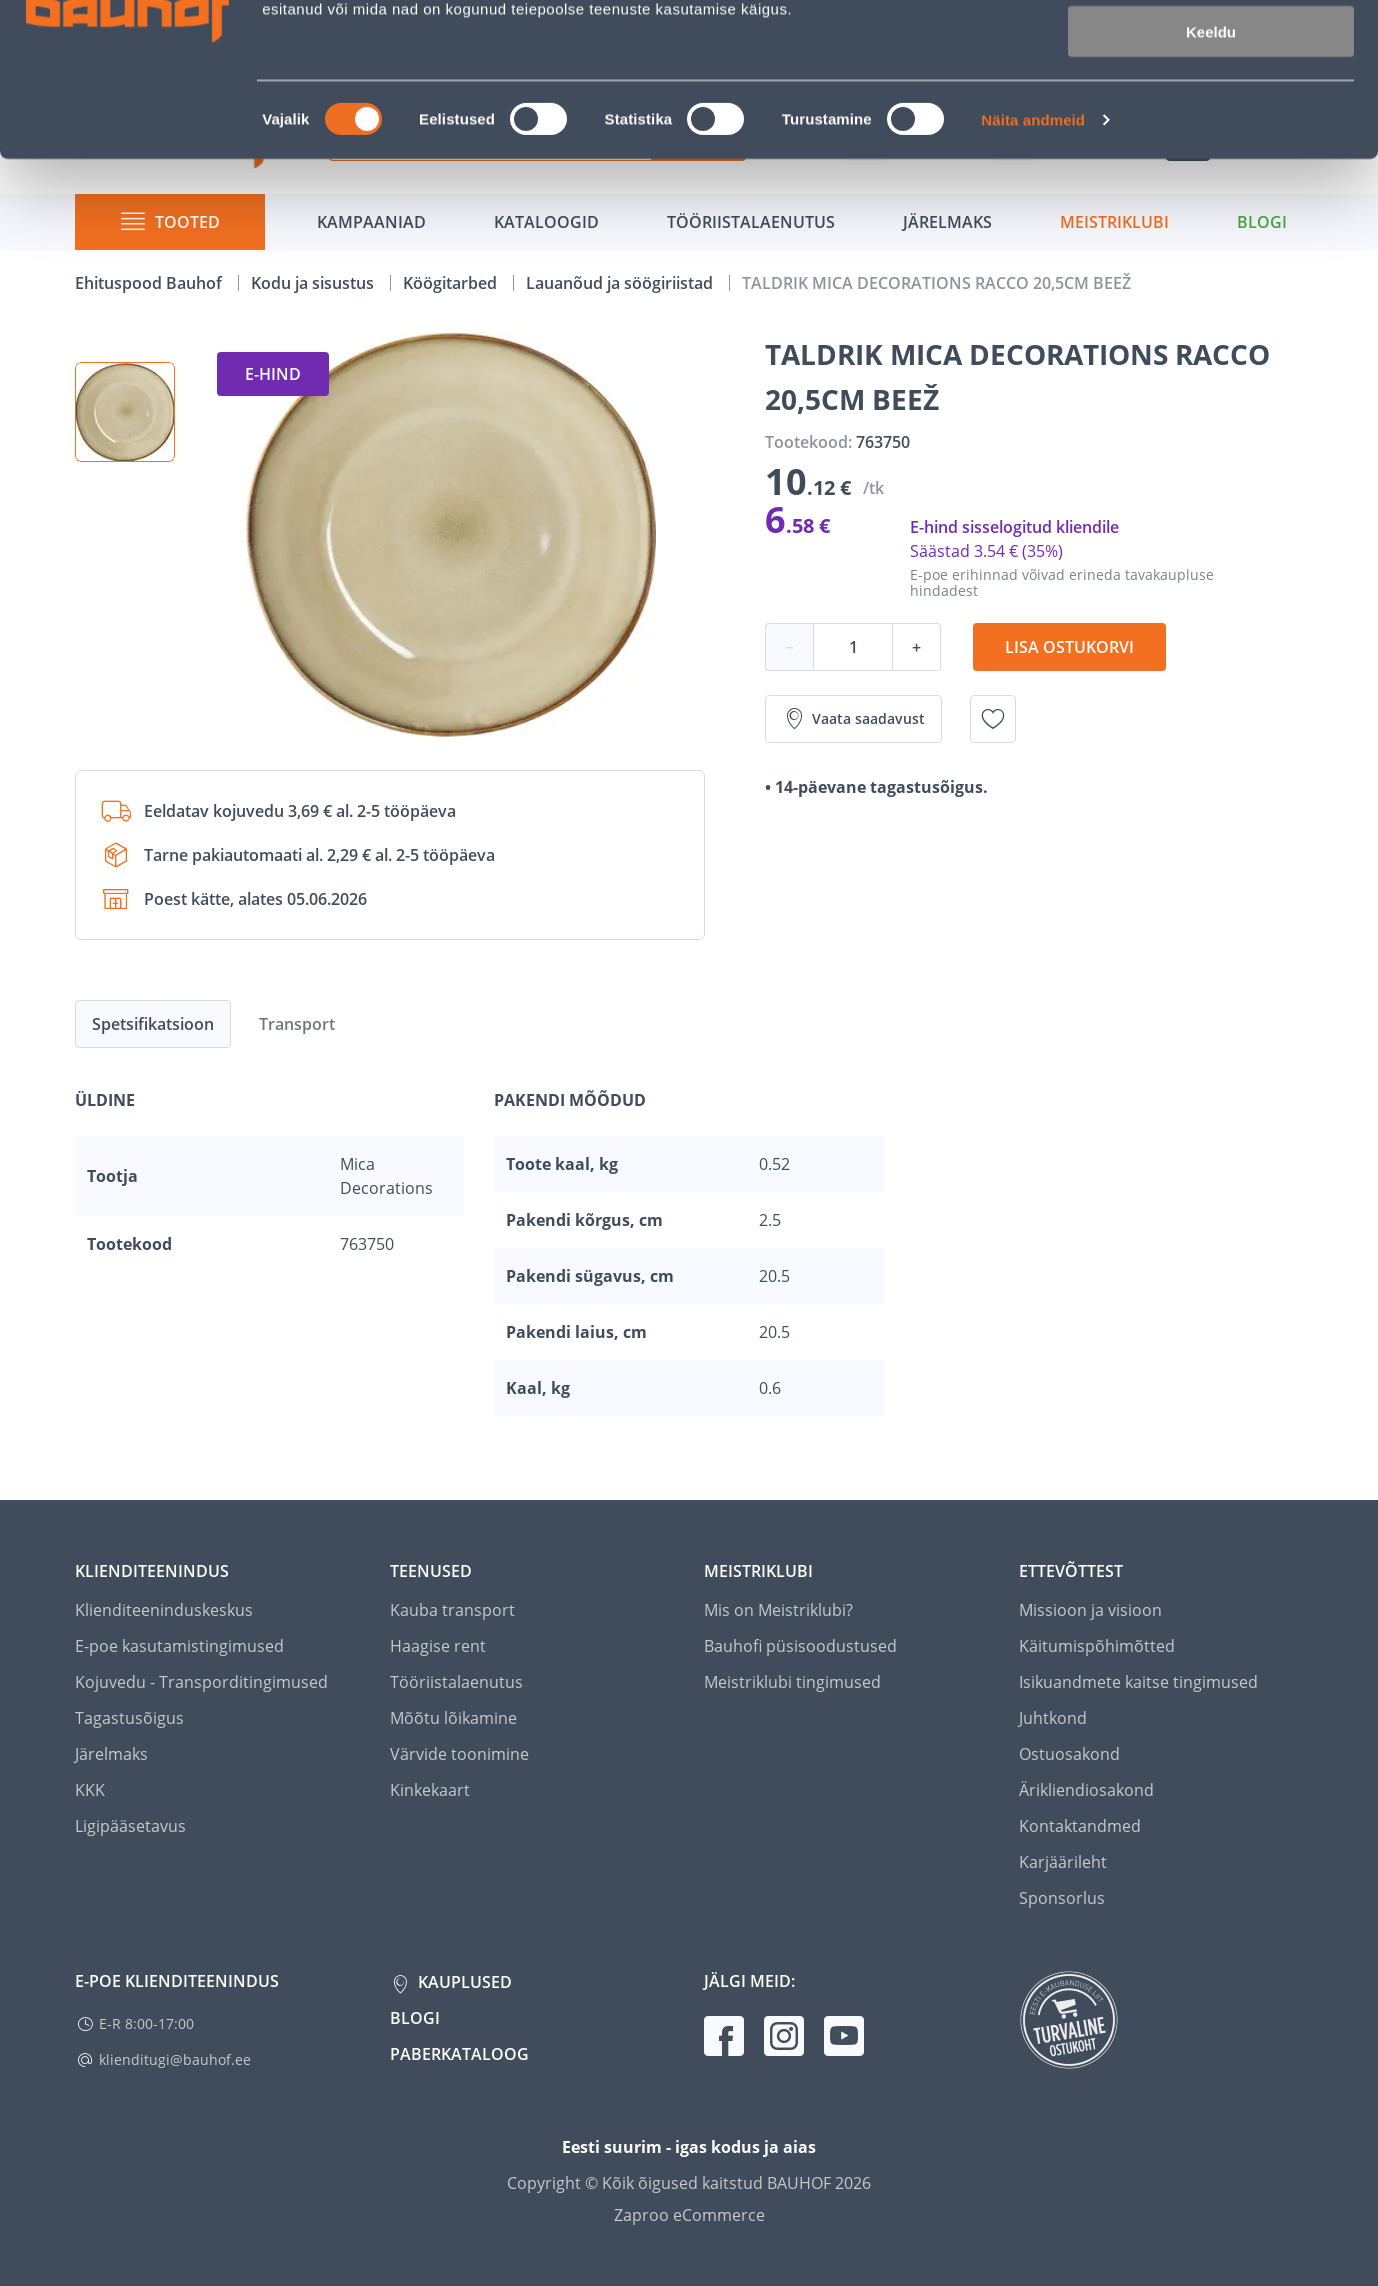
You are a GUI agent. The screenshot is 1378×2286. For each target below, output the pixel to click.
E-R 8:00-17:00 (146, 2023)
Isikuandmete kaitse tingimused (1138, 1682)
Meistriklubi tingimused (792, 1682)
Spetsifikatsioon (153, 1024)
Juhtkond (1053, 1718)
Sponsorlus (1062, 1898)
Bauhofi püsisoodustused (800, 1646)
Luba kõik (1211, 49)
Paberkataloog (459, 2054)
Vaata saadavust (853, 719)
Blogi (415, 2018)
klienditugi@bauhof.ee (175, 2059)
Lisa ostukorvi (1069, 647)
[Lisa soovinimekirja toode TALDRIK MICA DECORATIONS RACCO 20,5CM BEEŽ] (993, 719)
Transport (297, 1024)
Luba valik (1210, 108)
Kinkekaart (430, 1790)
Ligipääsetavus (130, 1826)
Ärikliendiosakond (1086, 1790)
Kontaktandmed (1080, 1826)
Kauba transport (452, 1610)
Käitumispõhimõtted (1097, 1646)
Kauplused (463, 1982)
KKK (90, 1790)
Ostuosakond (1069, 1754)
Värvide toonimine (459, 1754)
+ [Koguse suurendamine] (916, 647)
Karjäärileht (1063, 1862)
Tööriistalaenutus (456, 1682)
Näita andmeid (1033, 255)
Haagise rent (438, 1646)
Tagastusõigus (129, 1718)
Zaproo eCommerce (689, 2215)
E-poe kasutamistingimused (179, 1646)
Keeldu (1211, 167)
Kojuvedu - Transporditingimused (201, 1682)
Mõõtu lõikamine (453, 1718)
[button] (125, 412)
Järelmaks (111, 1754)
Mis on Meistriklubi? (778, 1610)
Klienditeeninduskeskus (164, 1610)
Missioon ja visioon (1090, 1610)
